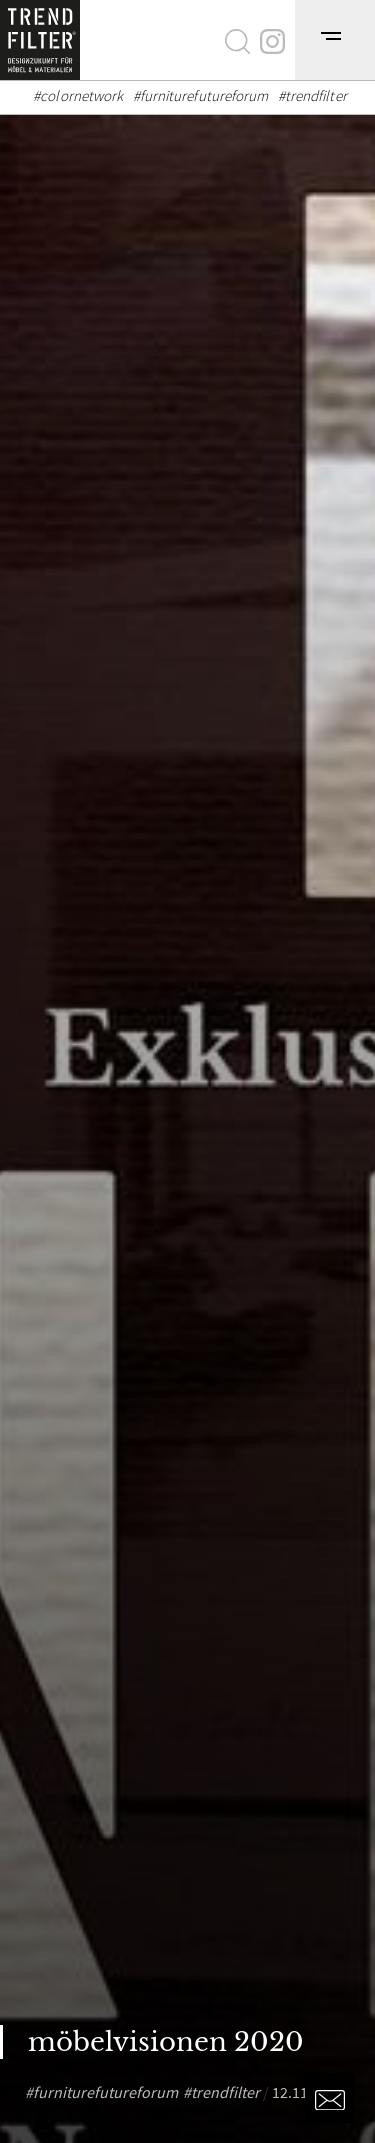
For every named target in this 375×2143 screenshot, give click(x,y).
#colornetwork (78, 95)
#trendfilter (312, 95)
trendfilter (225, 2092)
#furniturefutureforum (200, 95)
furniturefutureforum (105, 2092)
